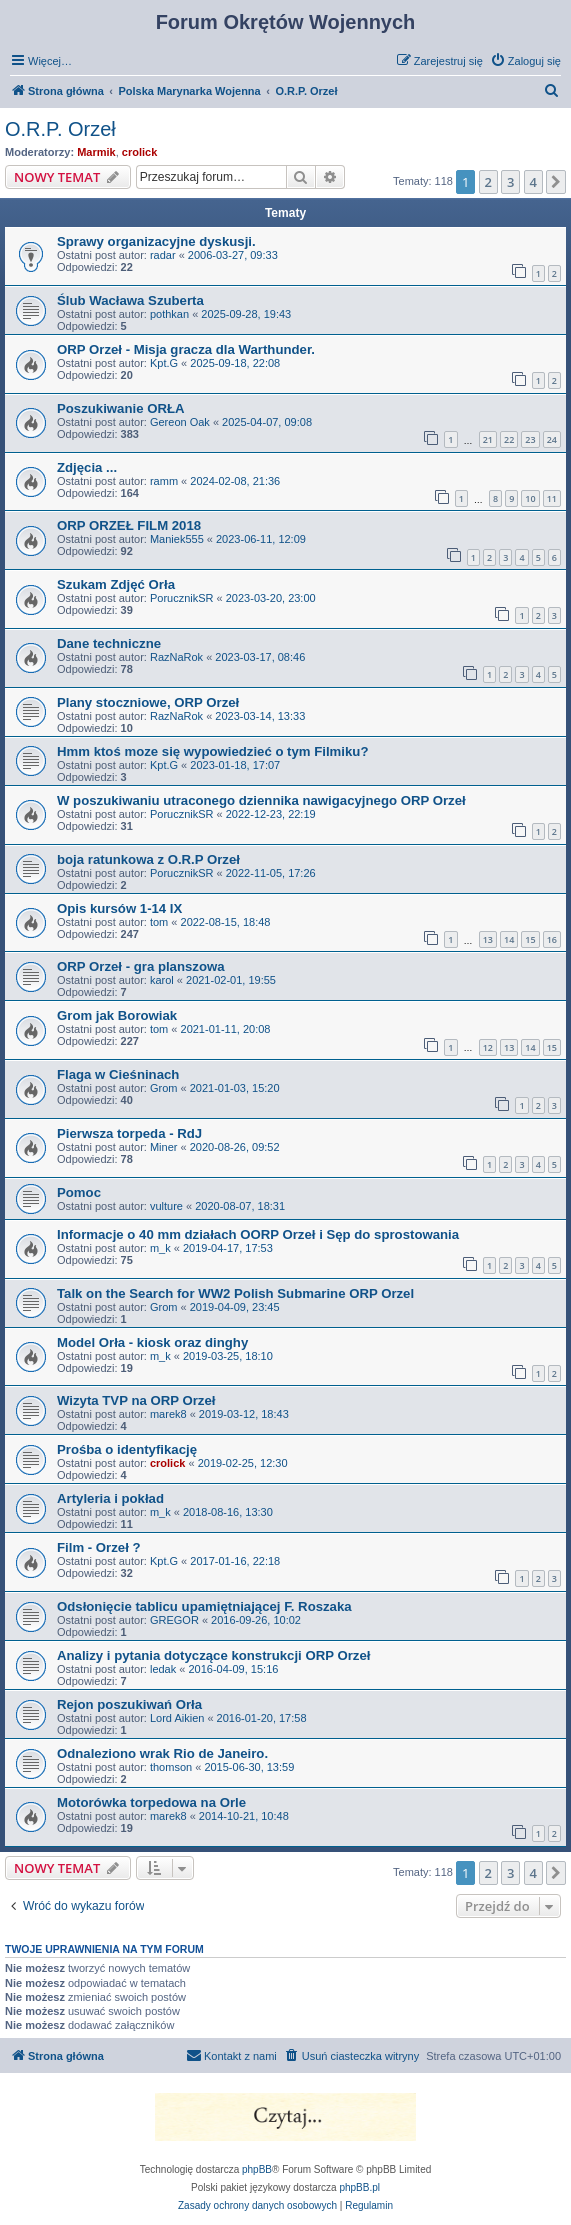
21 (488, 439)
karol (162, 980)
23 (530, 439)
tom (159, 922)
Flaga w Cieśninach (118, 1074)
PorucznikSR (182, 598)
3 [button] (510, 182)
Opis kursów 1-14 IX (119, 908)
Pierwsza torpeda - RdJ (129, 1133)
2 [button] (488, 182)
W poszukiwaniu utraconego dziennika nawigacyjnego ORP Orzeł (261, 800)
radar (163, 255)
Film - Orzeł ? (99, 1547)
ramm (164, 481)
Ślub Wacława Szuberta (130, 300)
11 (552, 498)
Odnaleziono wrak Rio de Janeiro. (162, 1753)
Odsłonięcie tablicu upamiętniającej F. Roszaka (204, 1606)
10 (530, 498)
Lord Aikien (177, 1718)
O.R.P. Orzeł (60, 129)
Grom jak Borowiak (117, 1015)
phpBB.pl (359, 2187)
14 (509, 939)
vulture (166, 1206)
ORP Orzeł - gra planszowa (141, 966)
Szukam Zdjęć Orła (116, 584)
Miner (164, 1147)
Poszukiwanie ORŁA (121, 408)
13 (488, 939)
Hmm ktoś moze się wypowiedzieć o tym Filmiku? (212, 751)
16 (552, 939)
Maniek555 (177, 539)
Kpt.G (164, 363)
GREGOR (174, 1620)
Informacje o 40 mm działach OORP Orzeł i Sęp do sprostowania (258, 1234)
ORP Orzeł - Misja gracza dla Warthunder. (186, 349)
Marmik (96, 152)
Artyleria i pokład (110, 1498)
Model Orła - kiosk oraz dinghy (152, 1342)
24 (552, 439)
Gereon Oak (180, 422)
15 (530, 939)
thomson (171, 1767)
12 (488, 1047)
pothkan (169, 314)
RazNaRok (176, 657)
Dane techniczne (109, 643)
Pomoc (79, 1192)
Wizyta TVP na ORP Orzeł (136, 1400)
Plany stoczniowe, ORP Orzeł (148, 702)
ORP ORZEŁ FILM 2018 (129, 525)
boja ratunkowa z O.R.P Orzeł (148, 859)
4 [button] (533, 182)
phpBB (257, 2169)
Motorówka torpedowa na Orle (151, 1802)
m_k (160, 1248)
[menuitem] (525, 61)
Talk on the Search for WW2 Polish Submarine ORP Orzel (235, 1293)
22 (509, 439)
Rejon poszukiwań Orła (129, 1704)
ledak (163, 1669)
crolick (139, 152)
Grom (164, 1088)
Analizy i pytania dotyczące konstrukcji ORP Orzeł (213, 1655)
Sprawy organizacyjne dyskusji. (156, 241)
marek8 (168, 1414)
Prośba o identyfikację (127, 1449)
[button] (556, 182)
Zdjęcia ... (87, 467)
